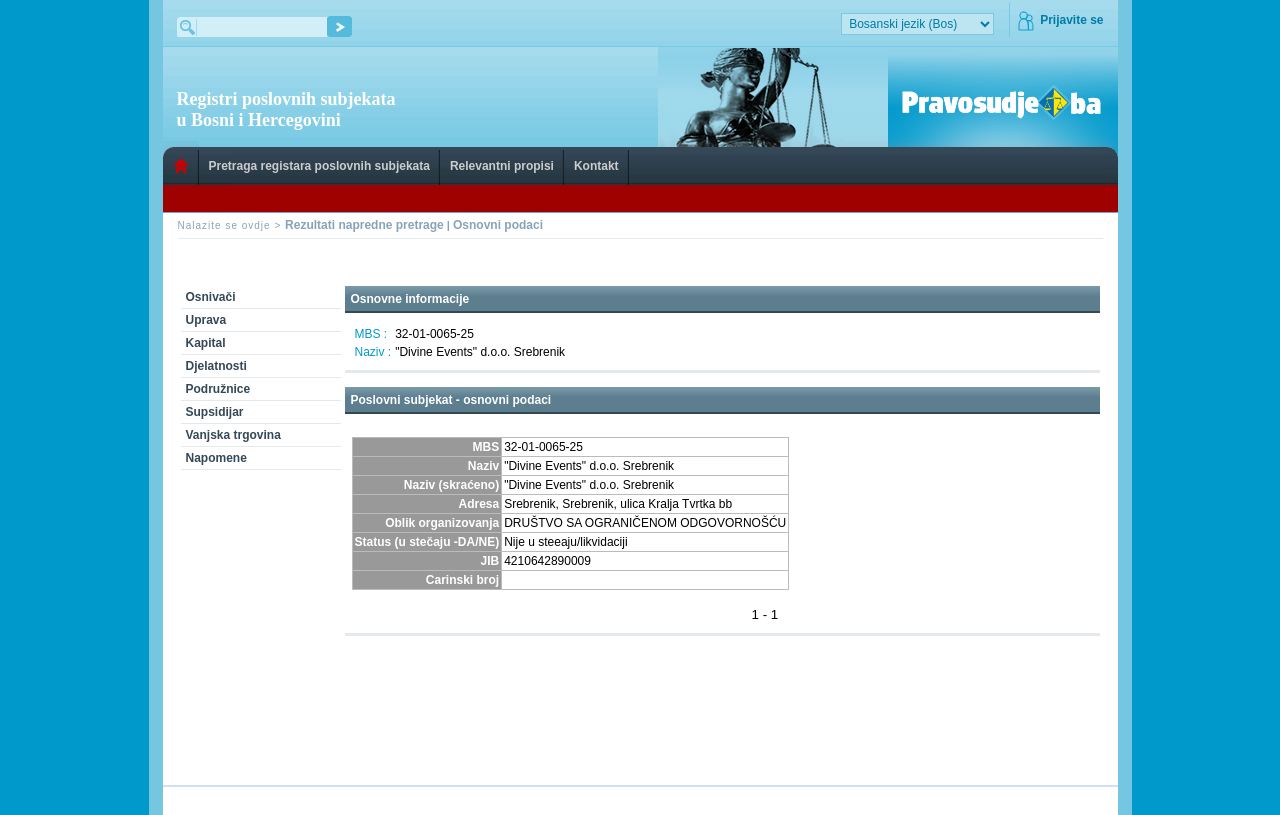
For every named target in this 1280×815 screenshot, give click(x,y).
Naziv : (373, 352)
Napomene (216, 458)
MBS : (371, 334)
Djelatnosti (216, 366)
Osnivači (211, 297)
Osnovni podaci (498, 225)
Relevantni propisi (502, 166)
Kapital (206, 343)
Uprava (206, 320)
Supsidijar (215, 412)
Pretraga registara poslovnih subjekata (319, 166)
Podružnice (218, 389)
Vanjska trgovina (233, 435)
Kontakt (596, 166)
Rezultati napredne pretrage (364, 225)
